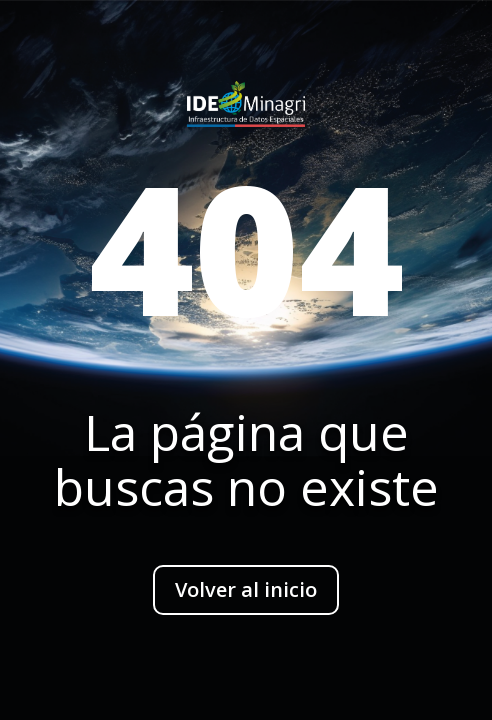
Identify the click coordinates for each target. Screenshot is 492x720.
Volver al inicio (246, 589)
